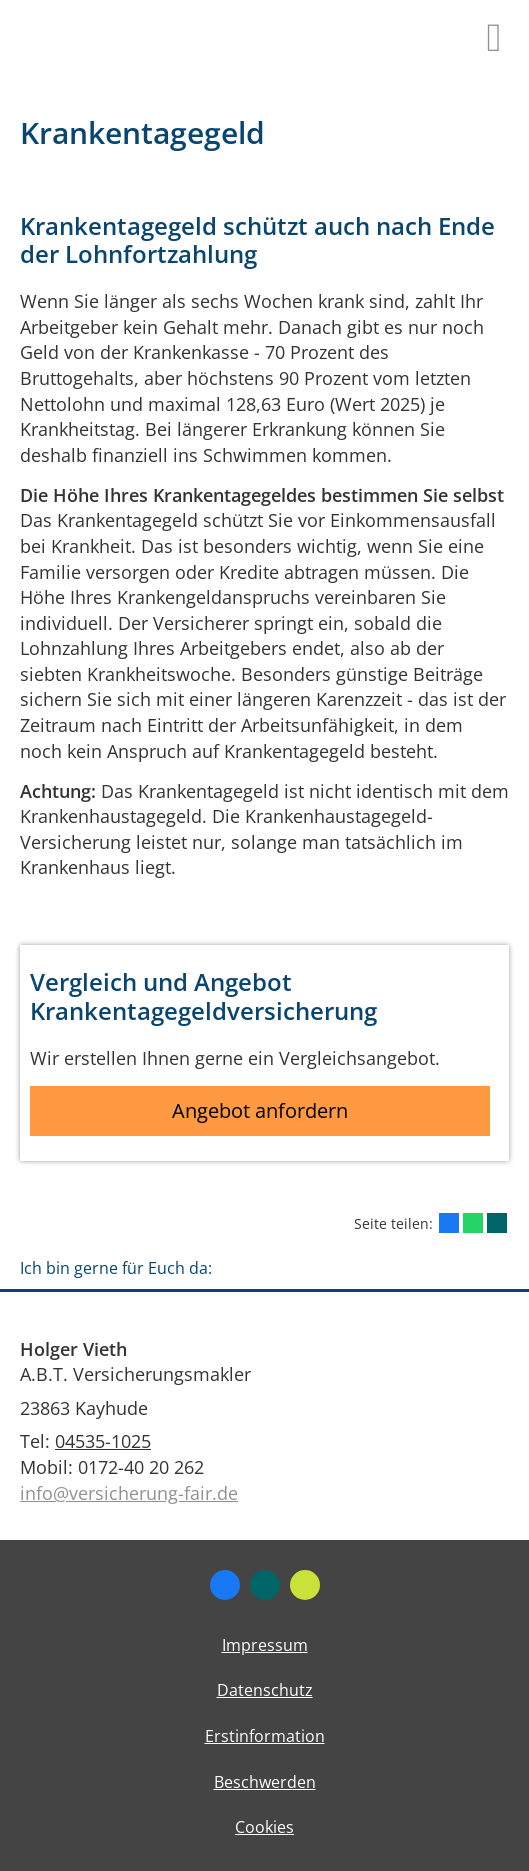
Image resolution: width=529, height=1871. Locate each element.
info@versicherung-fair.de (129, 1493)
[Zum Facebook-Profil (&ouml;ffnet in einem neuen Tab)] (225, 1585)
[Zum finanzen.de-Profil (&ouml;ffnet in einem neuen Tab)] (305, 1585)
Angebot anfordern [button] (260, 1110)
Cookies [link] (264, 1827)
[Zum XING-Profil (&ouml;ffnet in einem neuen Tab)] (265, 1585)
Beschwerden (265, 1782)
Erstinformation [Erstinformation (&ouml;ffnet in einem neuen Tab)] (265, 1736)
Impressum (265, 1645)
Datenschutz (265, 1690)
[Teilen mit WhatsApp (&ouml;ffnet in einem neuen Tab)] (473, 1223)
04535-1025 (103, 1441)
